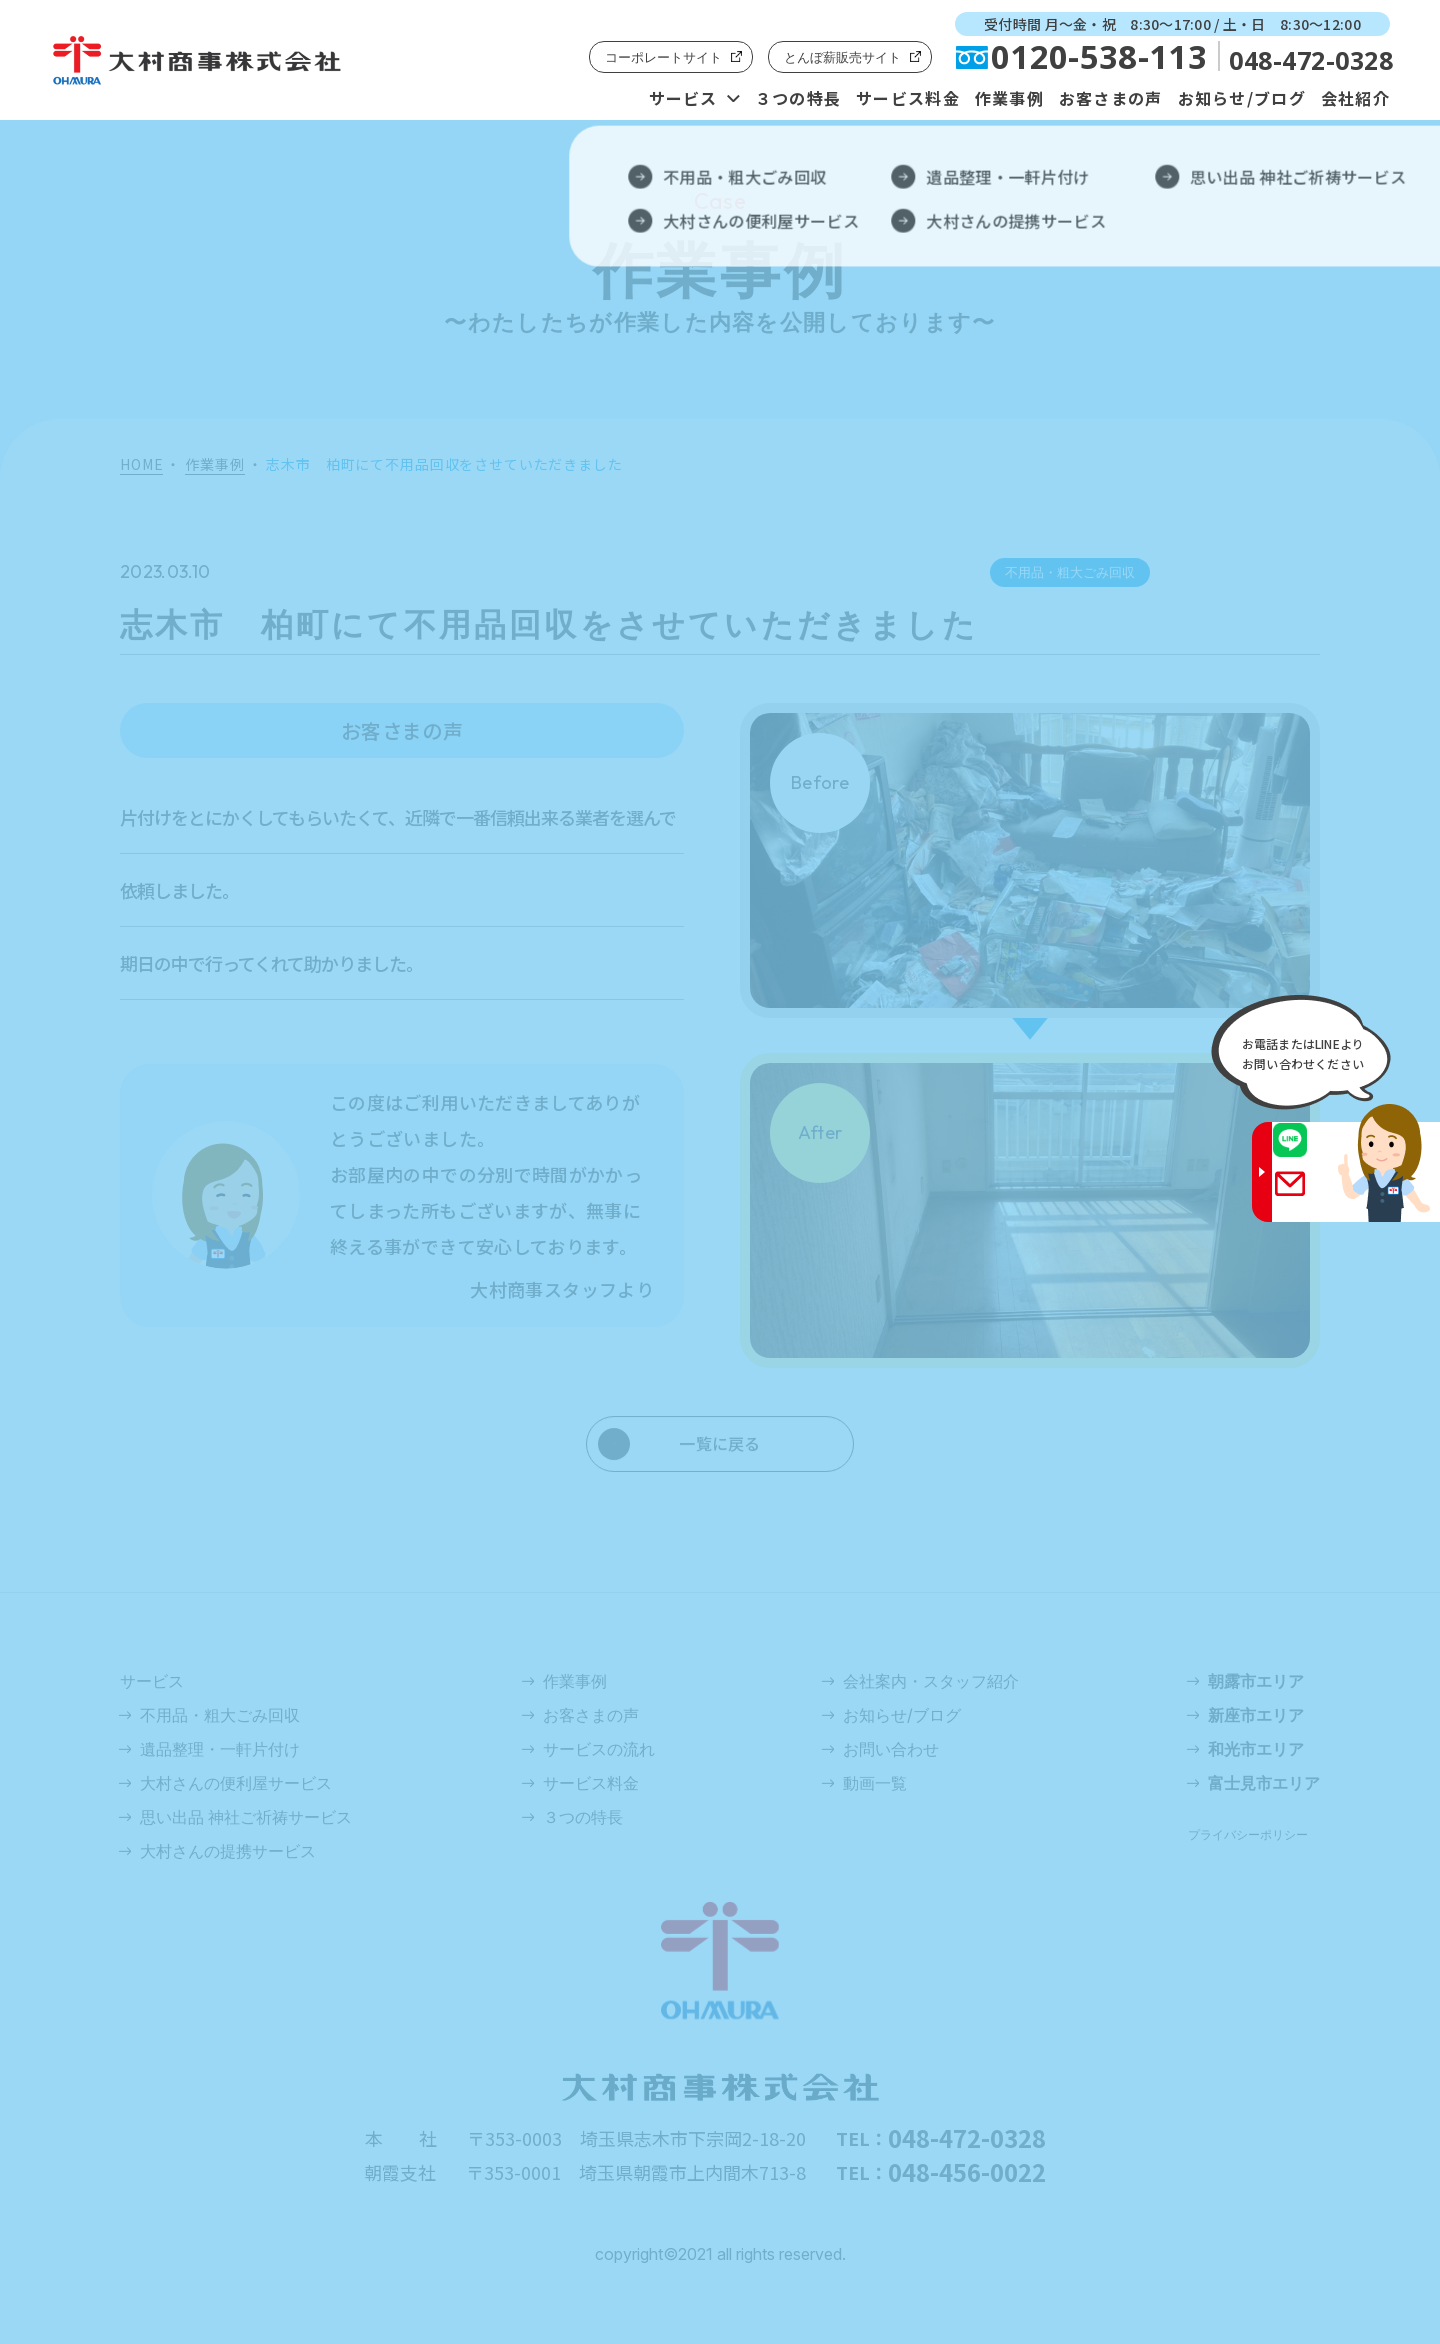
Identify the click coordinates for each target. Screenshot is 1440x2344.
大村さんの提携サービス (228, 1851)
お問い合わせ (891, 1749)
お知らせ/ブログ (1242, 98)
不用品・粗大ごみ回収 (220, 1715)
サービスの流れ (599, 1749)
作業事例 (1009, 98)
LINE (1309, 1153)
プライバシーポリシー (1248, 1834)
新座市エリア (1256, 1715)
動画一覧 (875, 1783)
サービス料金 (908, 98)
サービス (683, 98)
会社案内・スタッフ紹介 (931, 1681)
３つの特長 (798, 98)
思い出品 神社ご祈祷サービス (246, 1817)
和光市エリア (1256, 1749)
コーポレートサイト (663, 57)
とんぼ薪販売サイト (842, 57)
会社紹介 (1355, 98)
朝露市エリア (1256, 1681)
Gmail (1309, 1196)
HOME (141, 465)
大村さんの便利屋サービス (236, 1783)
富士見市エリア (1264, 1783)
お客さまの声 (1111, 98)
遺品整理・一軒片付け (220, 1749)
